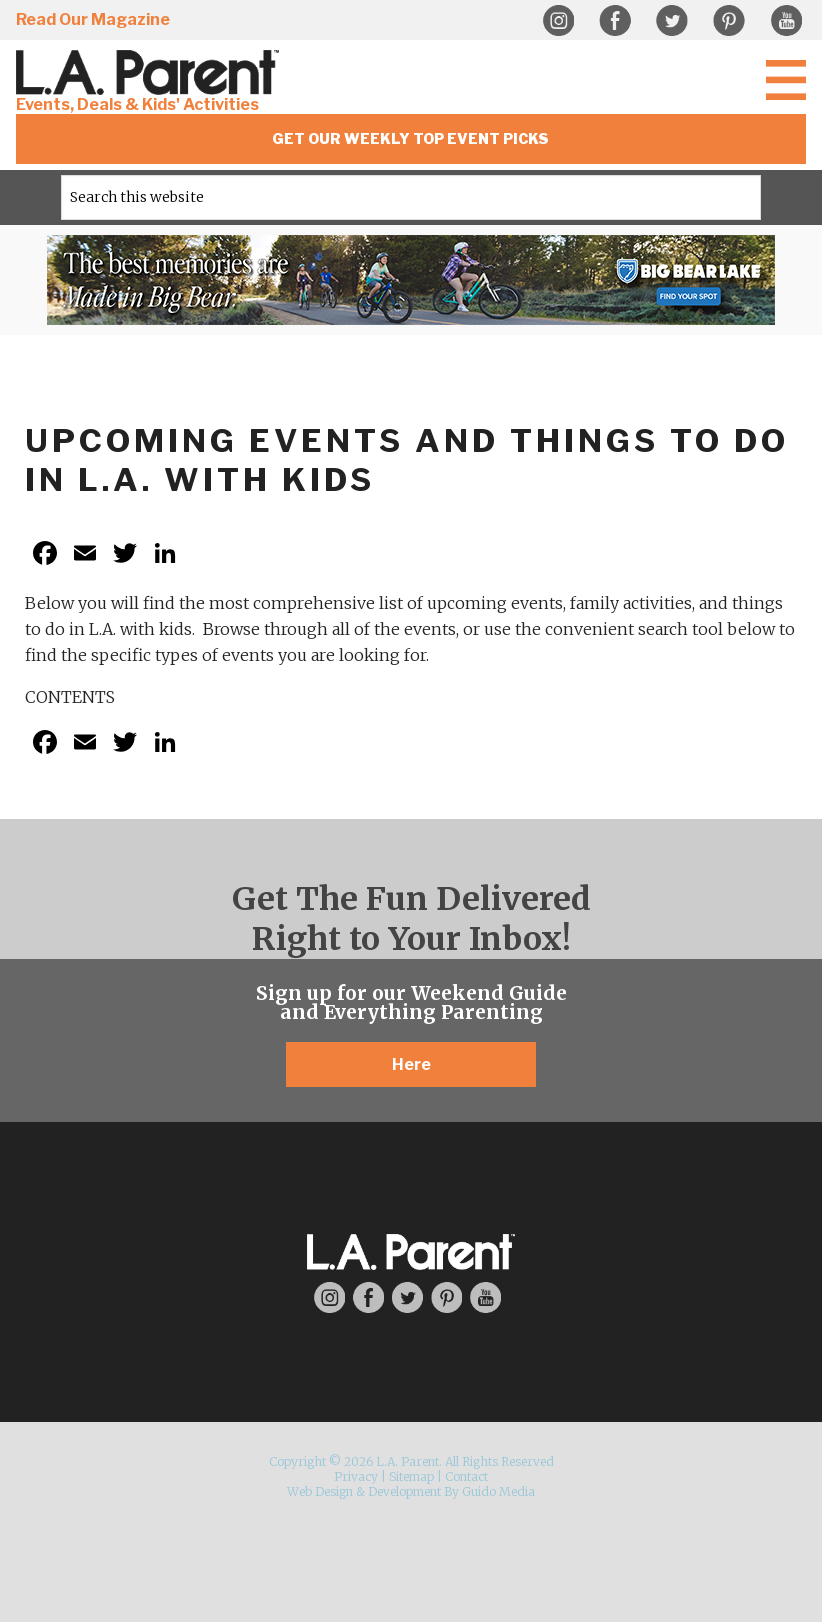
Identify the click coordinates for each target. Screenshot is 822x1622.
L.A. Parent (151, 72)
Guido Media (498, 1491)
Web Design (320, 1491)
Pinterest (729, 21)
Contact (466, 1476)
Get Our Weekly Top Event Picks (410, 138)
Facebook (615, 21)
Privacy (356, 1476)
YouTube (786, 21)
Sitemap (411, 1476)
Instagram (558, 21)
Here (411, 1064)
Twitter (672, 21)
